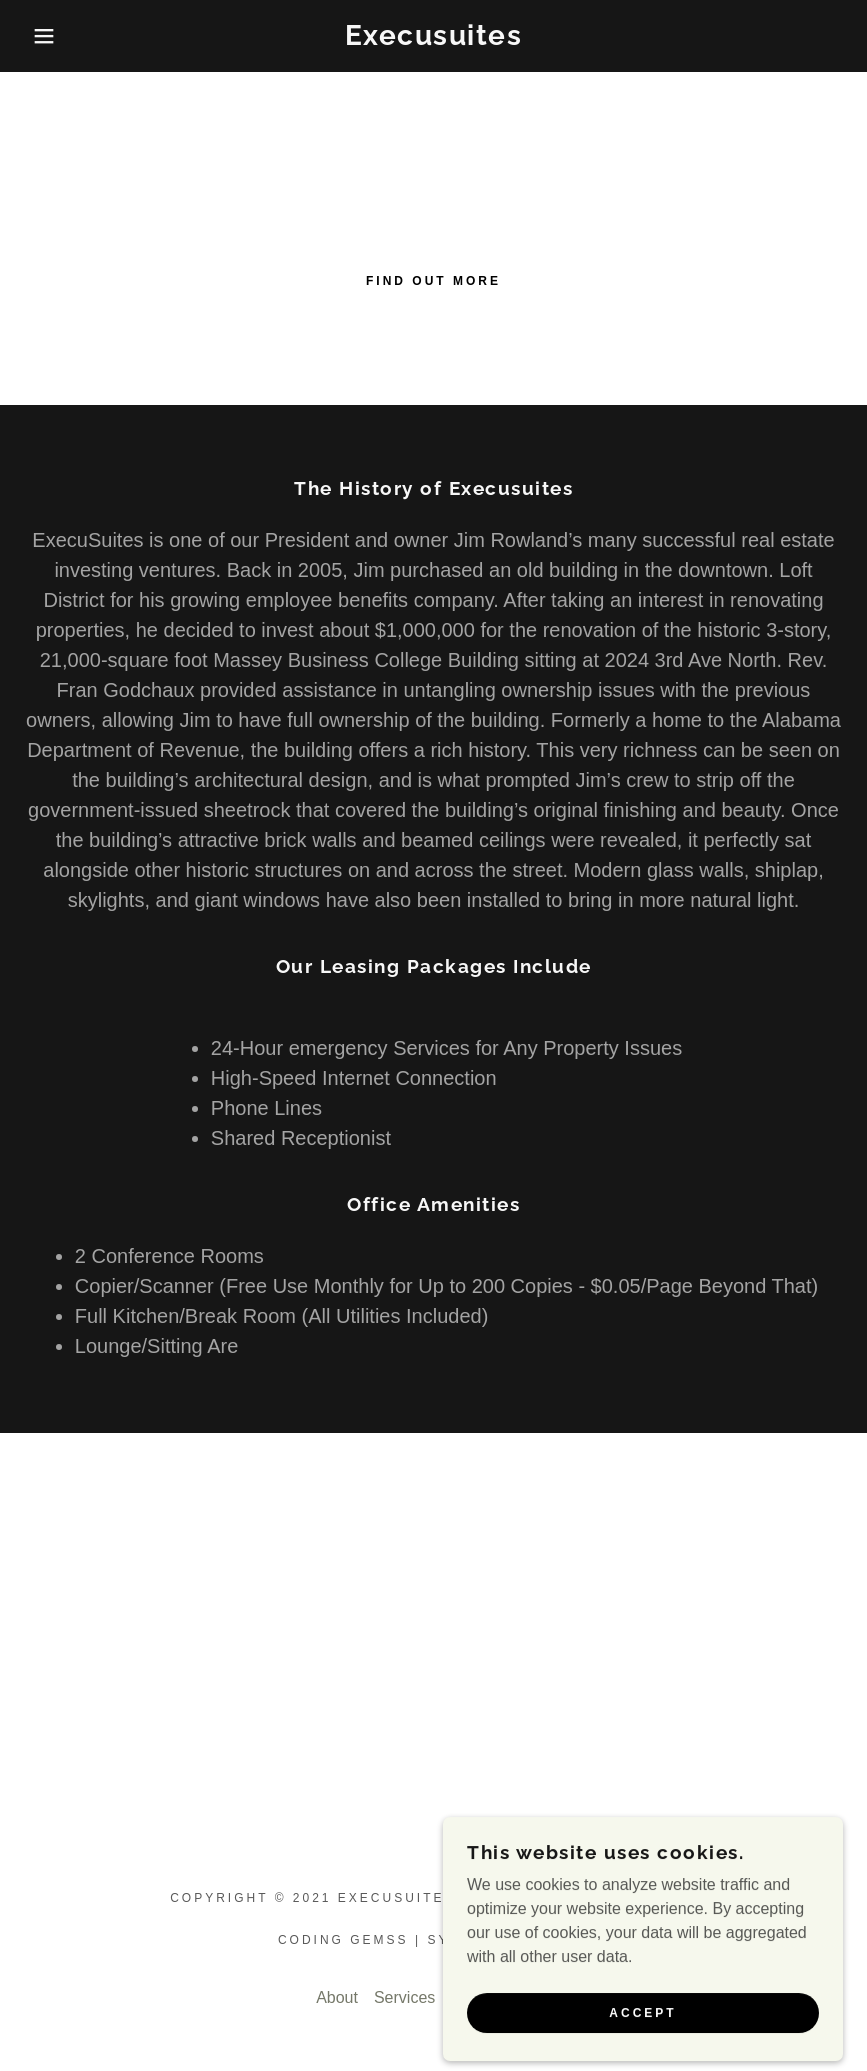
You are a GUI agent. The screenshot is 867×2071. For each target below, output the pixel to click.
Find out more (433, 281)
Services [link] (404, 1997)
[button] (43, 36)
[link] (434, 39)
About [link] (337, 1997)
